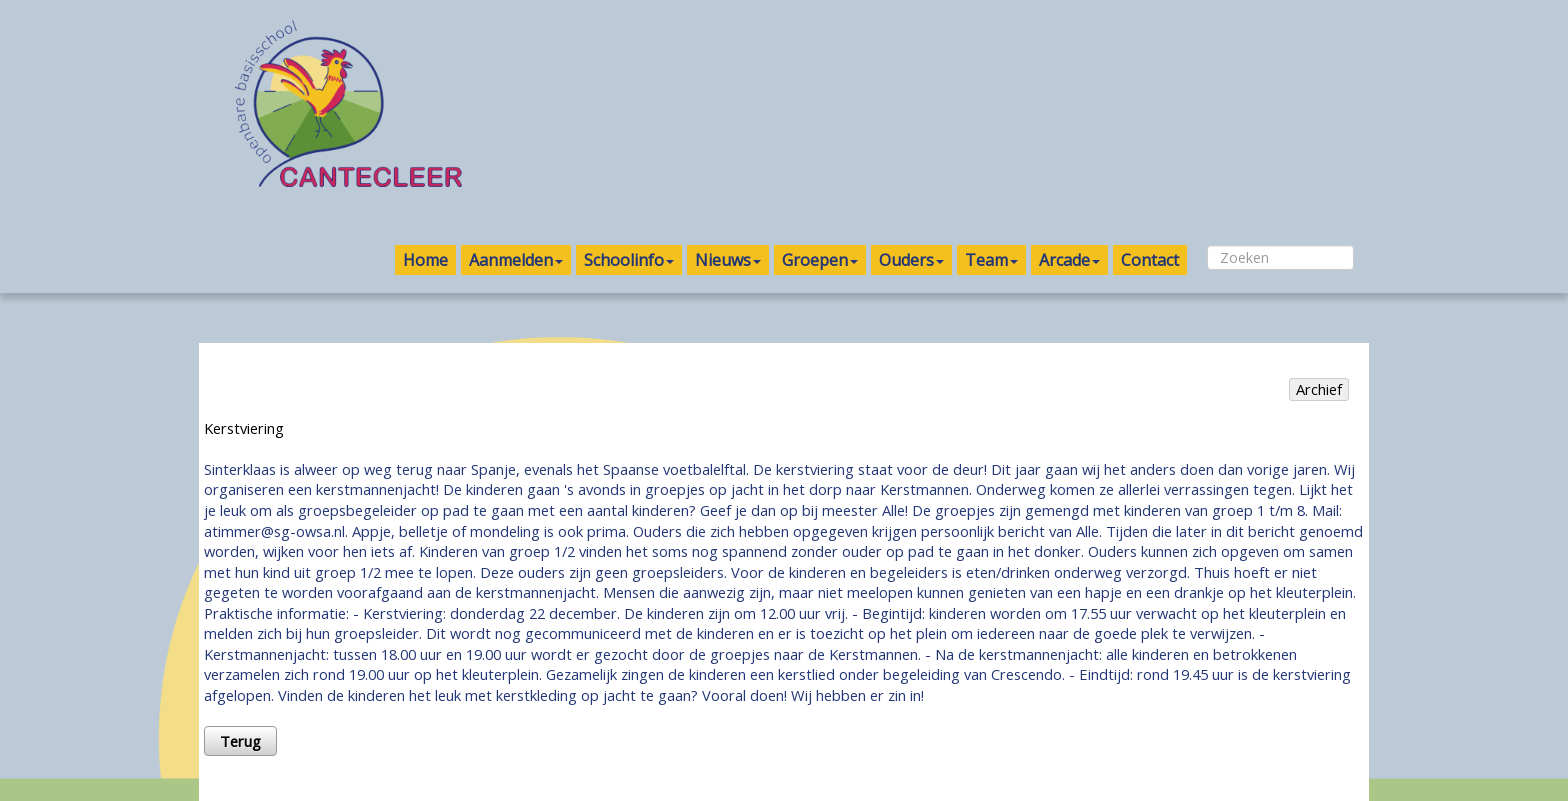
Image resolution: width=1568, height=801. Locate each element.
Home (425, 260)
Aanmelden (516, 260)
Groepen (820, 260)
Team (991, 260)
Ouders (911, 260)
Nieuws (728, 260)
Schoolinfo (629, 260)
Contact (1150, 260)
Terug (240, 741)
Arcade (1069, 260)
